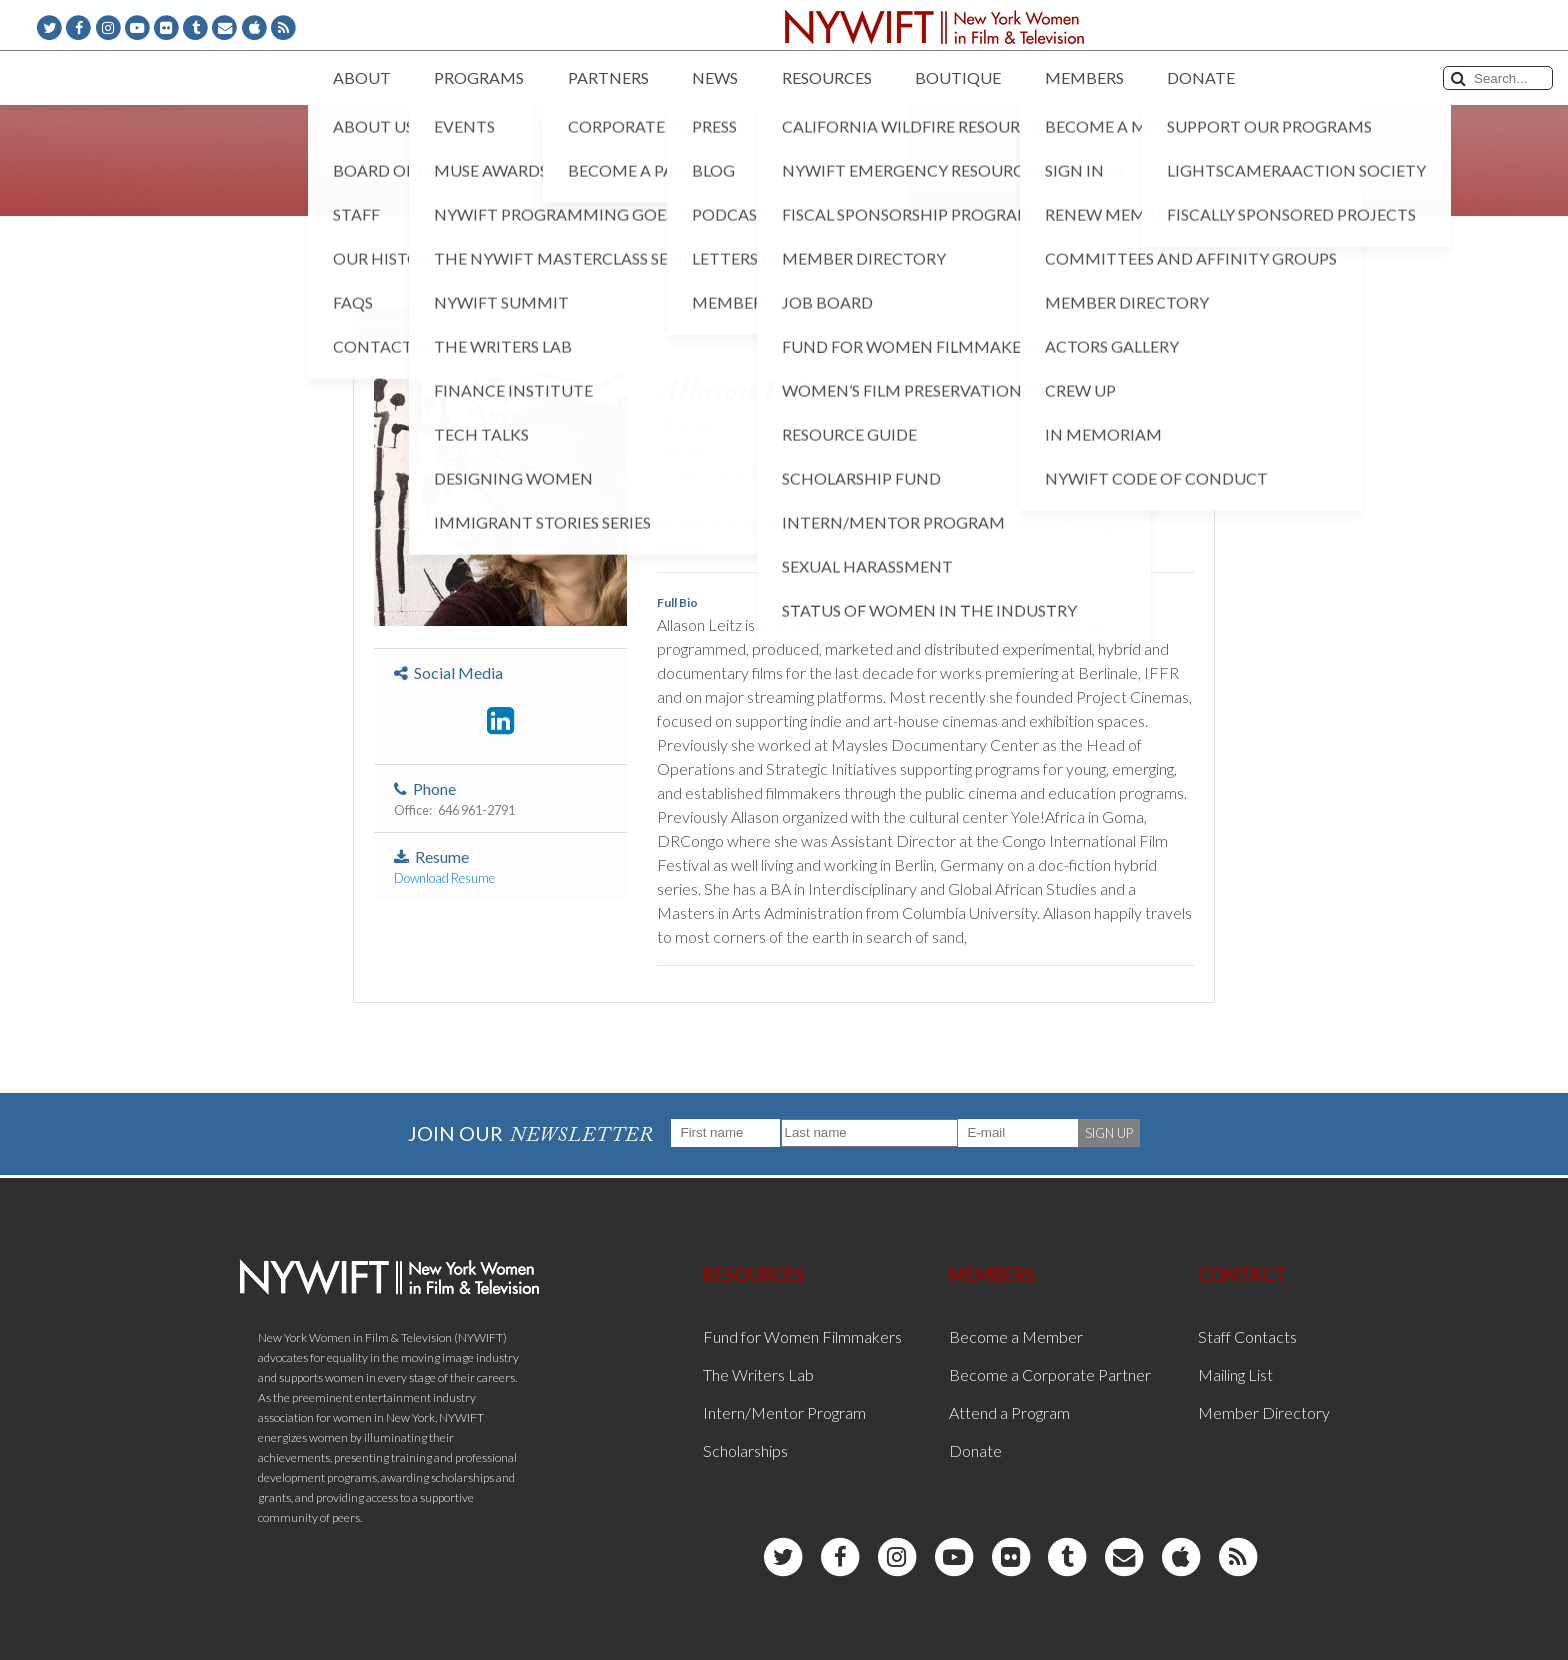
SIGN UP (1109, 1133)
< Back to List (404, 321)
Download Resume (444, 878)
